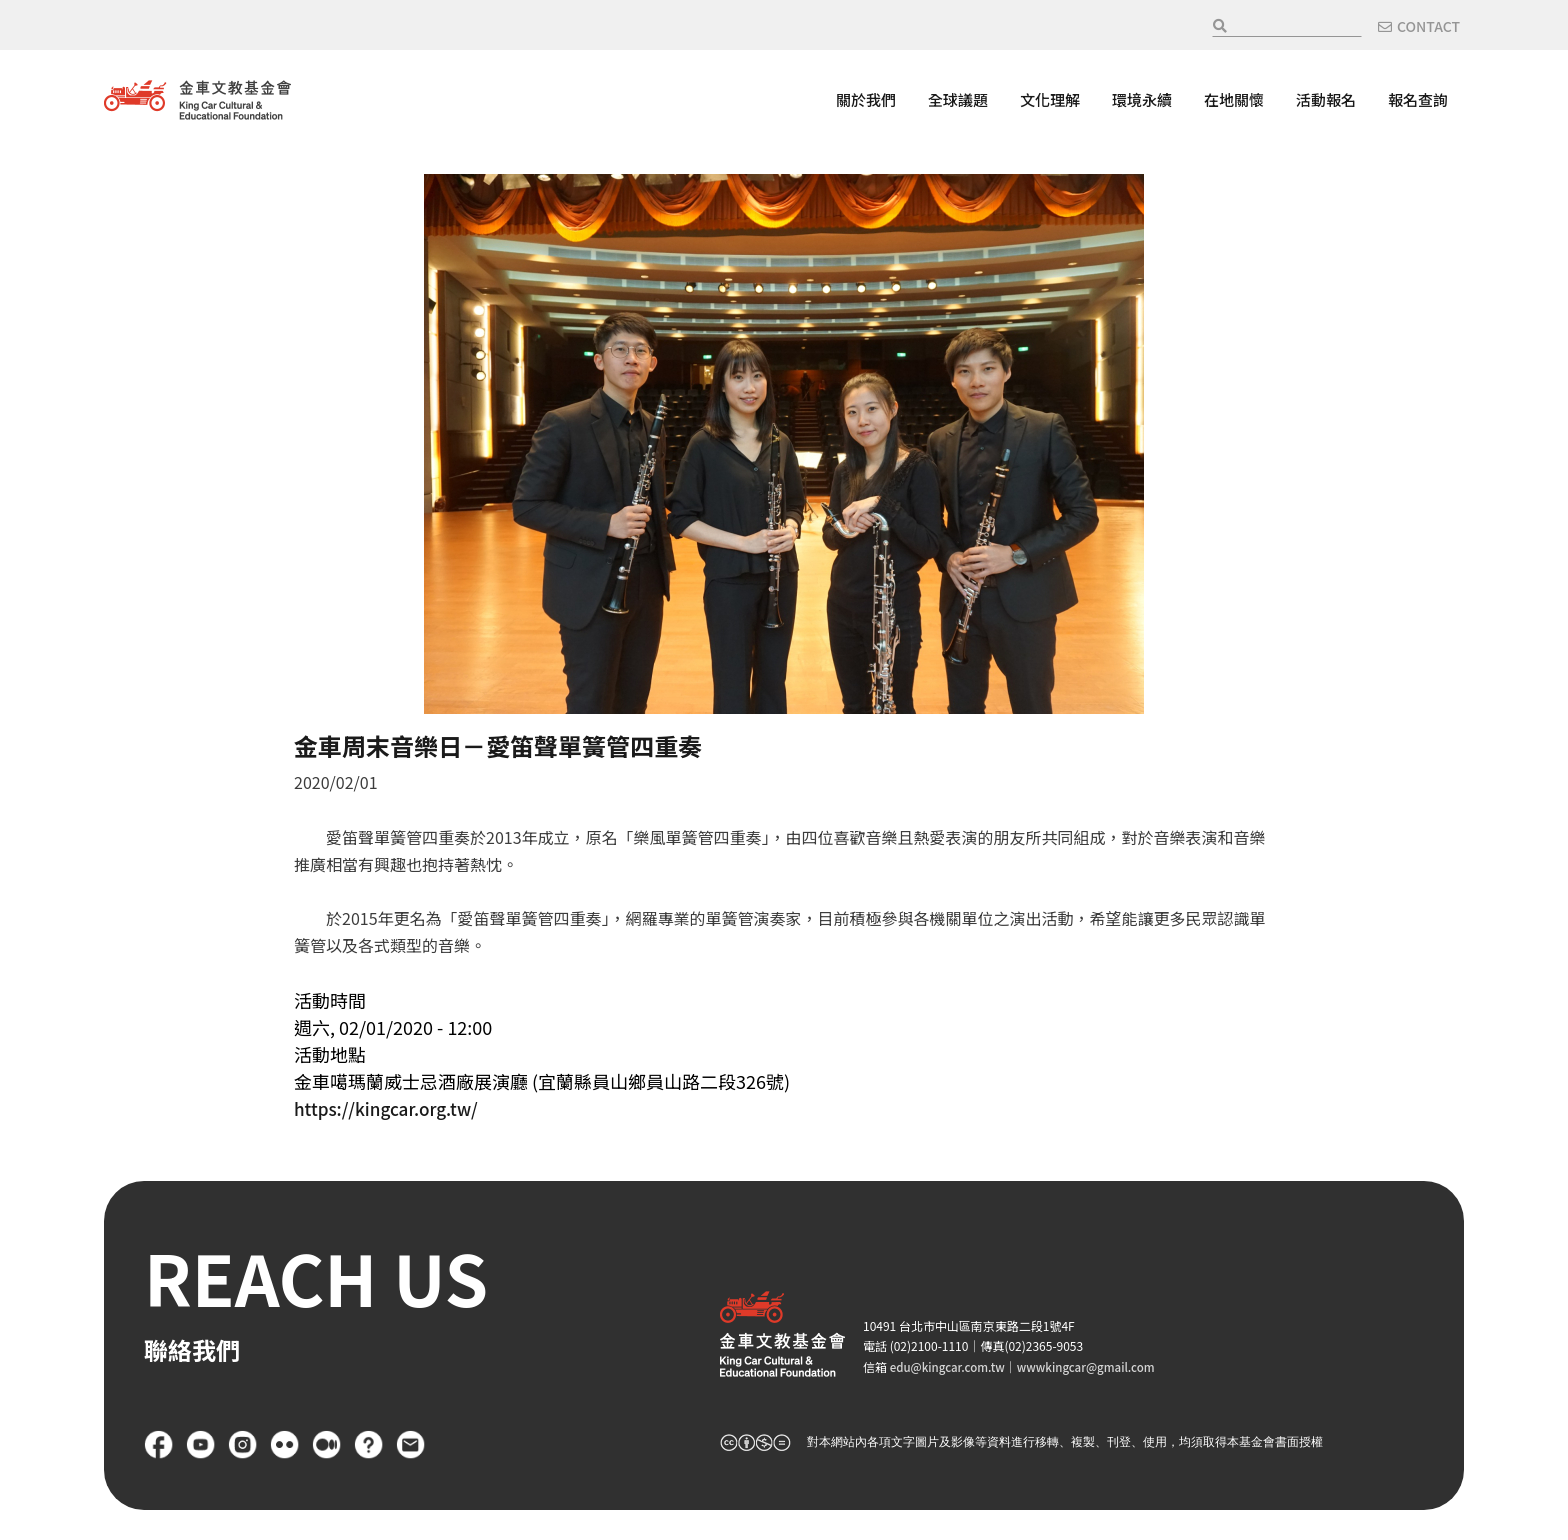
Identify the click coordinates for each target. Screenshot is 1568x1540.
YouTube (201, 1445)
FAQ (369, 1445)
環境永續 (1142, 99)
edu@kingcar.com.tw (950, 1366)
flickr (285, 1445)
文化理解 (1050, 99)
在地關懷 (1234, 99)
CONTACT (1428, 26)
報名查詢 (1418, 99)
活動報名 (1326, 99)
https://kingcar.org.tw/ (390, 1108)
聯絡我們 (411, 1445)
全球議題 (958, 99)
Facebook (159, 1445)
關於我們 (866, 99)
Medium (327, 1445)
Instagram (243, 1445)
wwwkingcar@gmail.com (1094, 1366)
